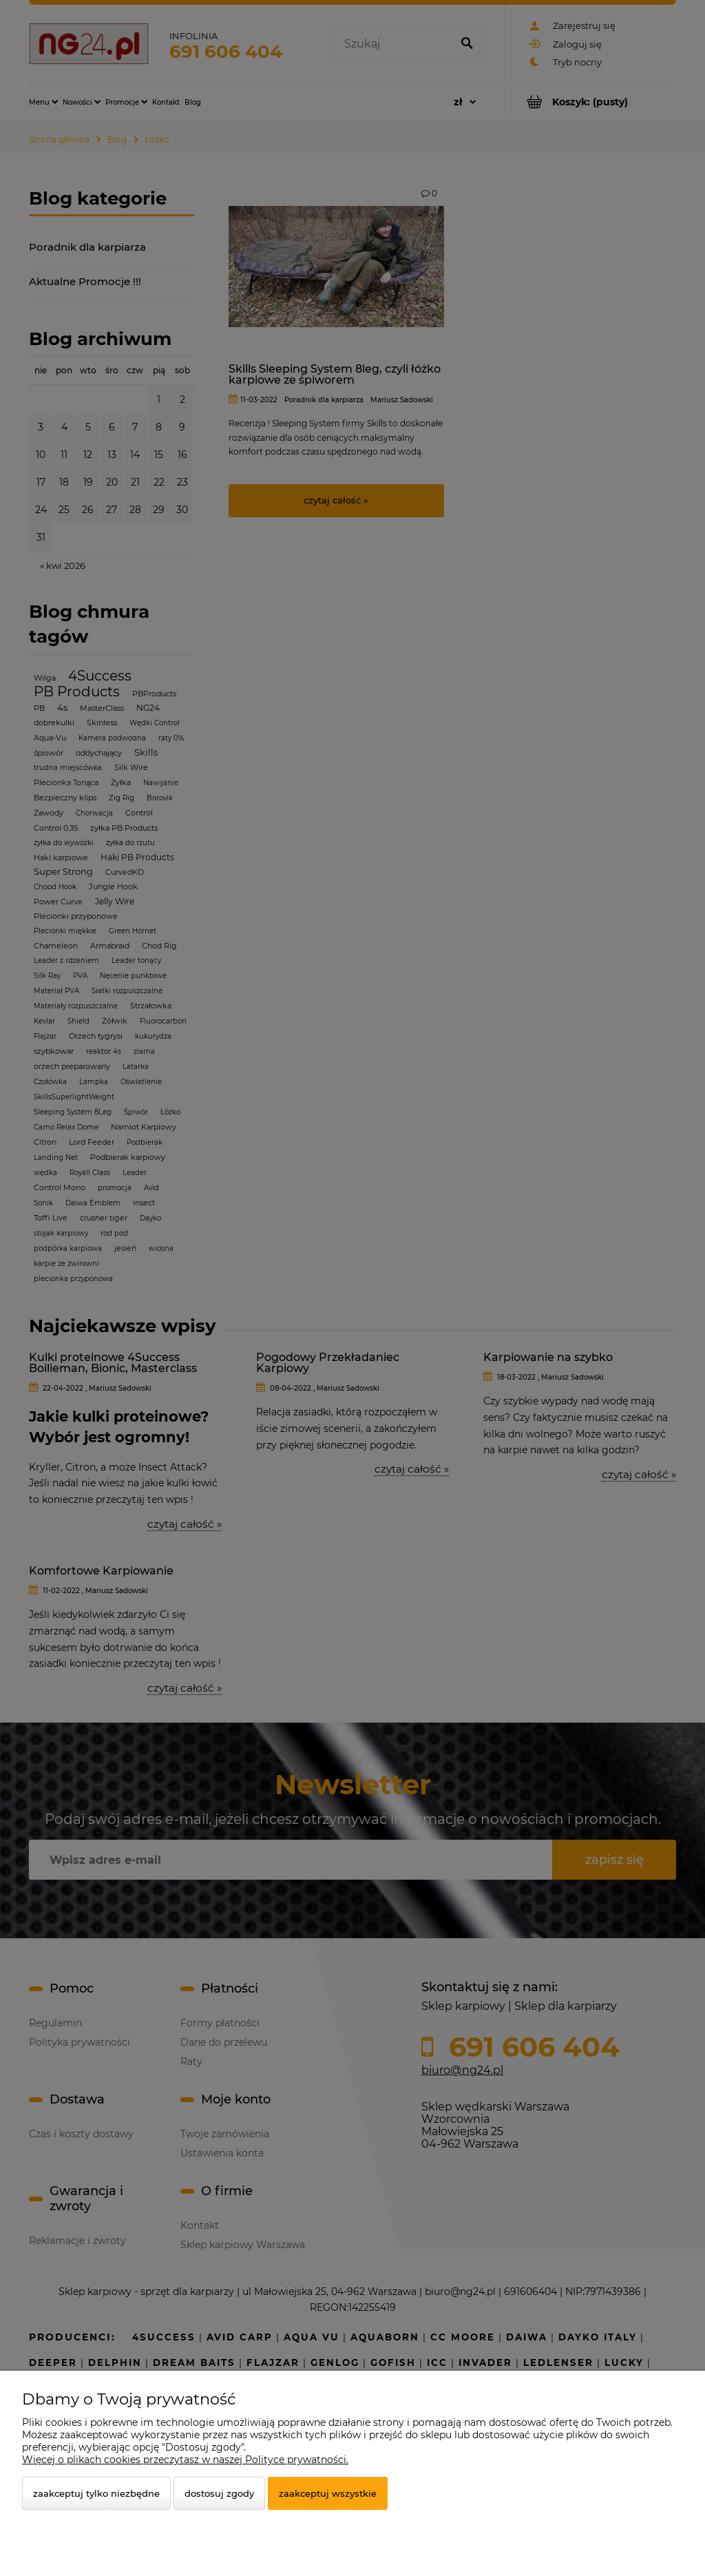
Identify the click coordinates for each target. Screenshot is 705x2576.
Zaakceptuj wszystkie (328, 2493)
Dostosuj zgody (219, 2493)
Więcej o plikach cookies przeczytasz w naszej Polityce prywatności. (185, 2459)
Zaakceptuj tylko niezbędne (96, 2493)
